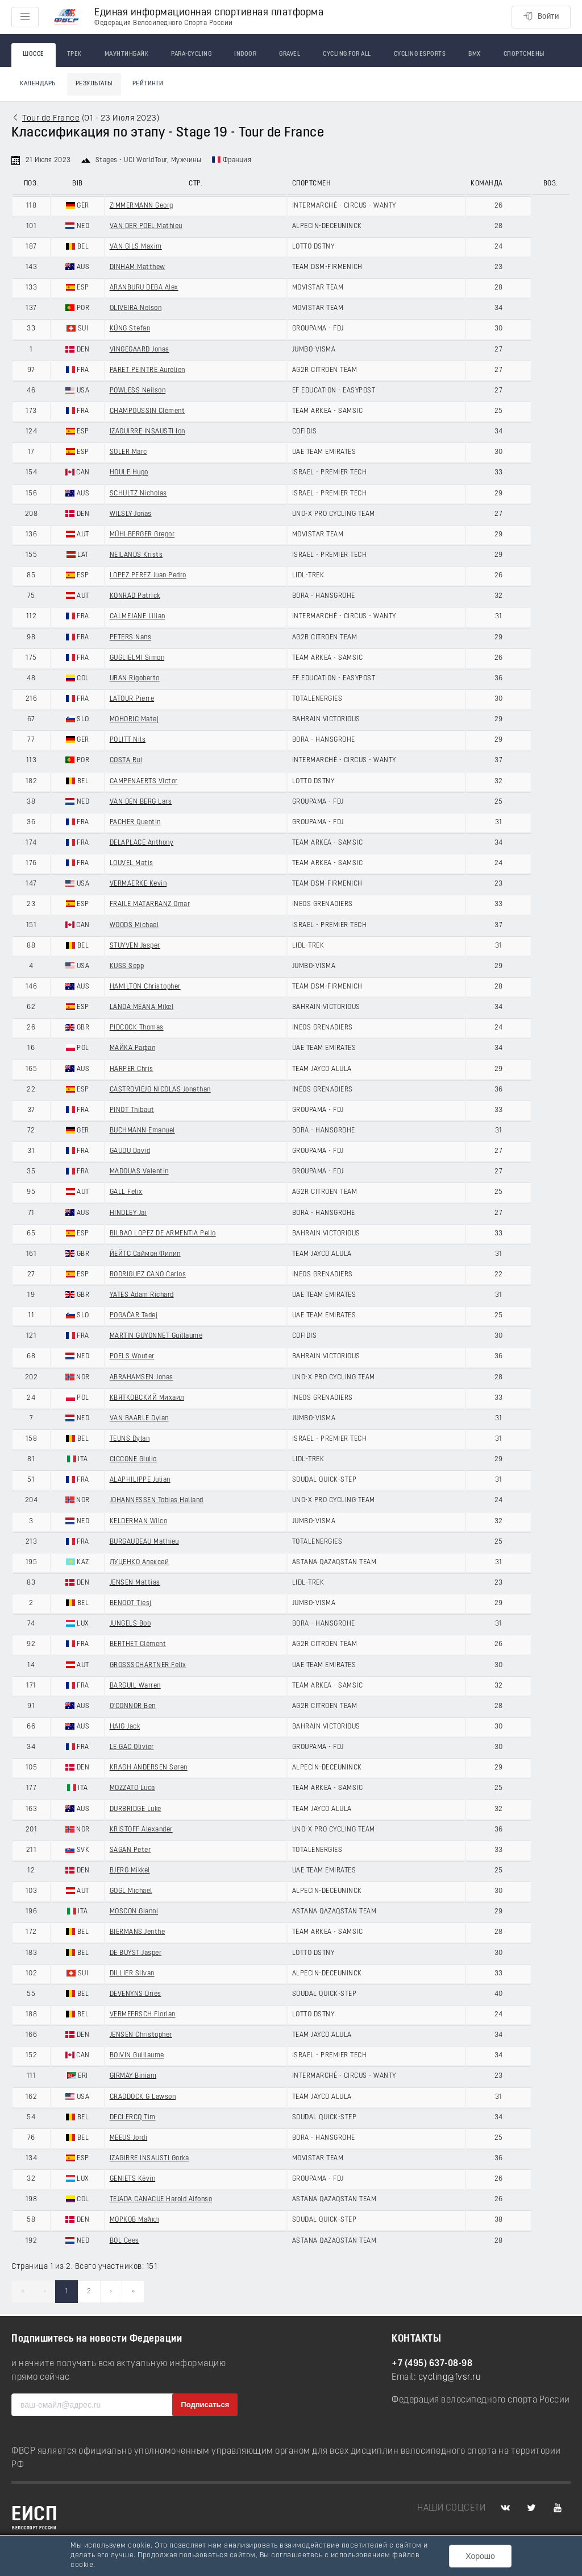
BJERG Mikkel (130, 1870)
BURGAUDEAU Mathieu (144, 1542)
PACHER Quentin (135, 822)
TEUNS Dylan (130, 1439)
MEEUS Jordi (129, 2138)
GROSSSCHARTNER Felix (148, 1665)
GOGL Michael (131, 1891)
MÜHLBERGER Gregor (142, 534)
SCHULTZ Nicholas (138, 493)
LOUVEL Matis (131, 863)
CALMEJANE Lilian (137, 616)
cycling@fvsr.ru (449, 2377)
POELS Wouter (132, 1356)
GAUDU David (130, 1151)
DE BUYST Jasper (136, 1953)
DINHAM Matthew (137, 267)
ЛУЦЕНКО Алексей (139, 1562)
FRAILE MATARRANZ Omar (150, 904)
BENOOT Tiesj (131, 1603)
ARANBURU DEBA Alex (144, 287)
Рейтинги (148, 84)
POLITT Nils (128, 740)
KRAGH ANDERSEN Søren (149, 1767)
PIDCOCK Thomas (137, 1027)
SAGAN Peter (130, 1850)
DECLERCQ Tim (133, 2117)
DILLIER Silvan (132, 1973)
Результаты (94, 84)
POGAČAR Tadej (134, 1315)
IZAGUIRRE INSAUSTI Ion (147, 431)
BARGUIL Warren (135, 1685)
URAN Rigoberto (135, 678)
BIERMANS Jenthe (137, 1932)
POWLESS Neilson (138, 390)
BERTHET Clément (138, 1644)
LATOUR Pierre (132, 699)
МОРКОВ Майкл (134, 2220)
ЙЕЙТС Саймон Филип (145, 1254)
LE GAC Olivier (132, 1747)
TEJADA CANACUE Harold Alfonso (161, 2199)
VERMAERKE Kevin (138, 883)
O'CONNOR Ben (133, 1706)
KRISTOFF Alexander (141, 1829)
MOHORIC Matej (134, 719)
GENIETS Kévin (133, 2179)
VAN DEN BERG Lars (141, 802)
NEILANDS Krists (136, 555)
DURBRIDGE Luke (135, 1809)
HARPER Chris (131, 1069)
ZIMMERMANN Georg (141, 205)
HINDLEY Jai (128, 1213)
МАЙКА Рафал (133, 1048)
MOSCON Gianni (134, 1911)
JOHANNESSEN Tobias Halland (156, 1500)
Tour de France (51, 118)
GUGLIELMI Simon (137, 658)
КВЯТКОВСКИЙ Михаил (147, 1398)
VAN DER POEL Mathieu (146, 226)
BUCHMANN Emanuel (142, 1130)
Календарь (38, 84)
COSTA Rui (126, 760)
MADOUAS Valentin (139, 1171)
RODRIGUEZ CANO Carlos (148, 1274)
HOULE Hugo (129, 472)
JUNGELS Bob (130, 1623)
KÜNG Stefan (130, 328)
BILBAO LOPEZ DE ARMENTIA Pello (163, 1233)
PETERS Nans (131, 637)
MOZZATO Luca (132, 1788)
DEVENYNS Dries (135, 1994)
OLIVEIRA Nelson (136, 308)
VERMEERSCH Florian (143, 2014)
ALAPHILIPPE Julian (140, 1480)
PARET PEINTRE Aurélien (147, 370)
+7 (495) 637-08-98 (432, 2363)
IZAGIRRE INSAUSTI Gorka (149, 2158)
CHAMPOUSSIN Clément (147, 411)
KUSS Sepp (127, 966)
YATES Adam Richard (142, 1295)
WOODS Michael (134, 925)
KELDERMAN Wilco (139, 1521)
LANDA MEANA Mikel (142, 1007)
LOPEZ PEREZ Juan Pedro (148, 575)
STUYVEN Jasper (135, 945)
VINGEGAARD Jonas (139, 349)
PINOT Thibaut (132, 1110)
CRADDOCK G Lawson (143, 2097)
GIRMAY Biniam (133, 2076)
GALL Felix (126, 1192)
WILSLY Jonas (131, 514)
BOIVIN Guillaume (137, 2055)
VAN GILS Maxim (136, 246)
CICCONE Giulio (133, 1459)
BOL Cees (124, 2241)
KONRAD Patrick (135, 596)
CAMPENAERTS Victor (144, 781)
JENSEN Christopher (141, 2035)
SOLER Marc (128, 452)
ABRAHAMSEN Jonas (141, 1377)
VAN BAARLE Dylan (139, 1418)
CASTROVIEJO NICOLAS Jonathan (160, 1089)
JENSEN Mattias (135, 1582)
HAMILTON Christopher (145, 986)
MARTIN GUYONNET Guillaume (156, 1336)
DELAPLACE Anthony (142, 843)
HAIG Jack (125, 1726)
